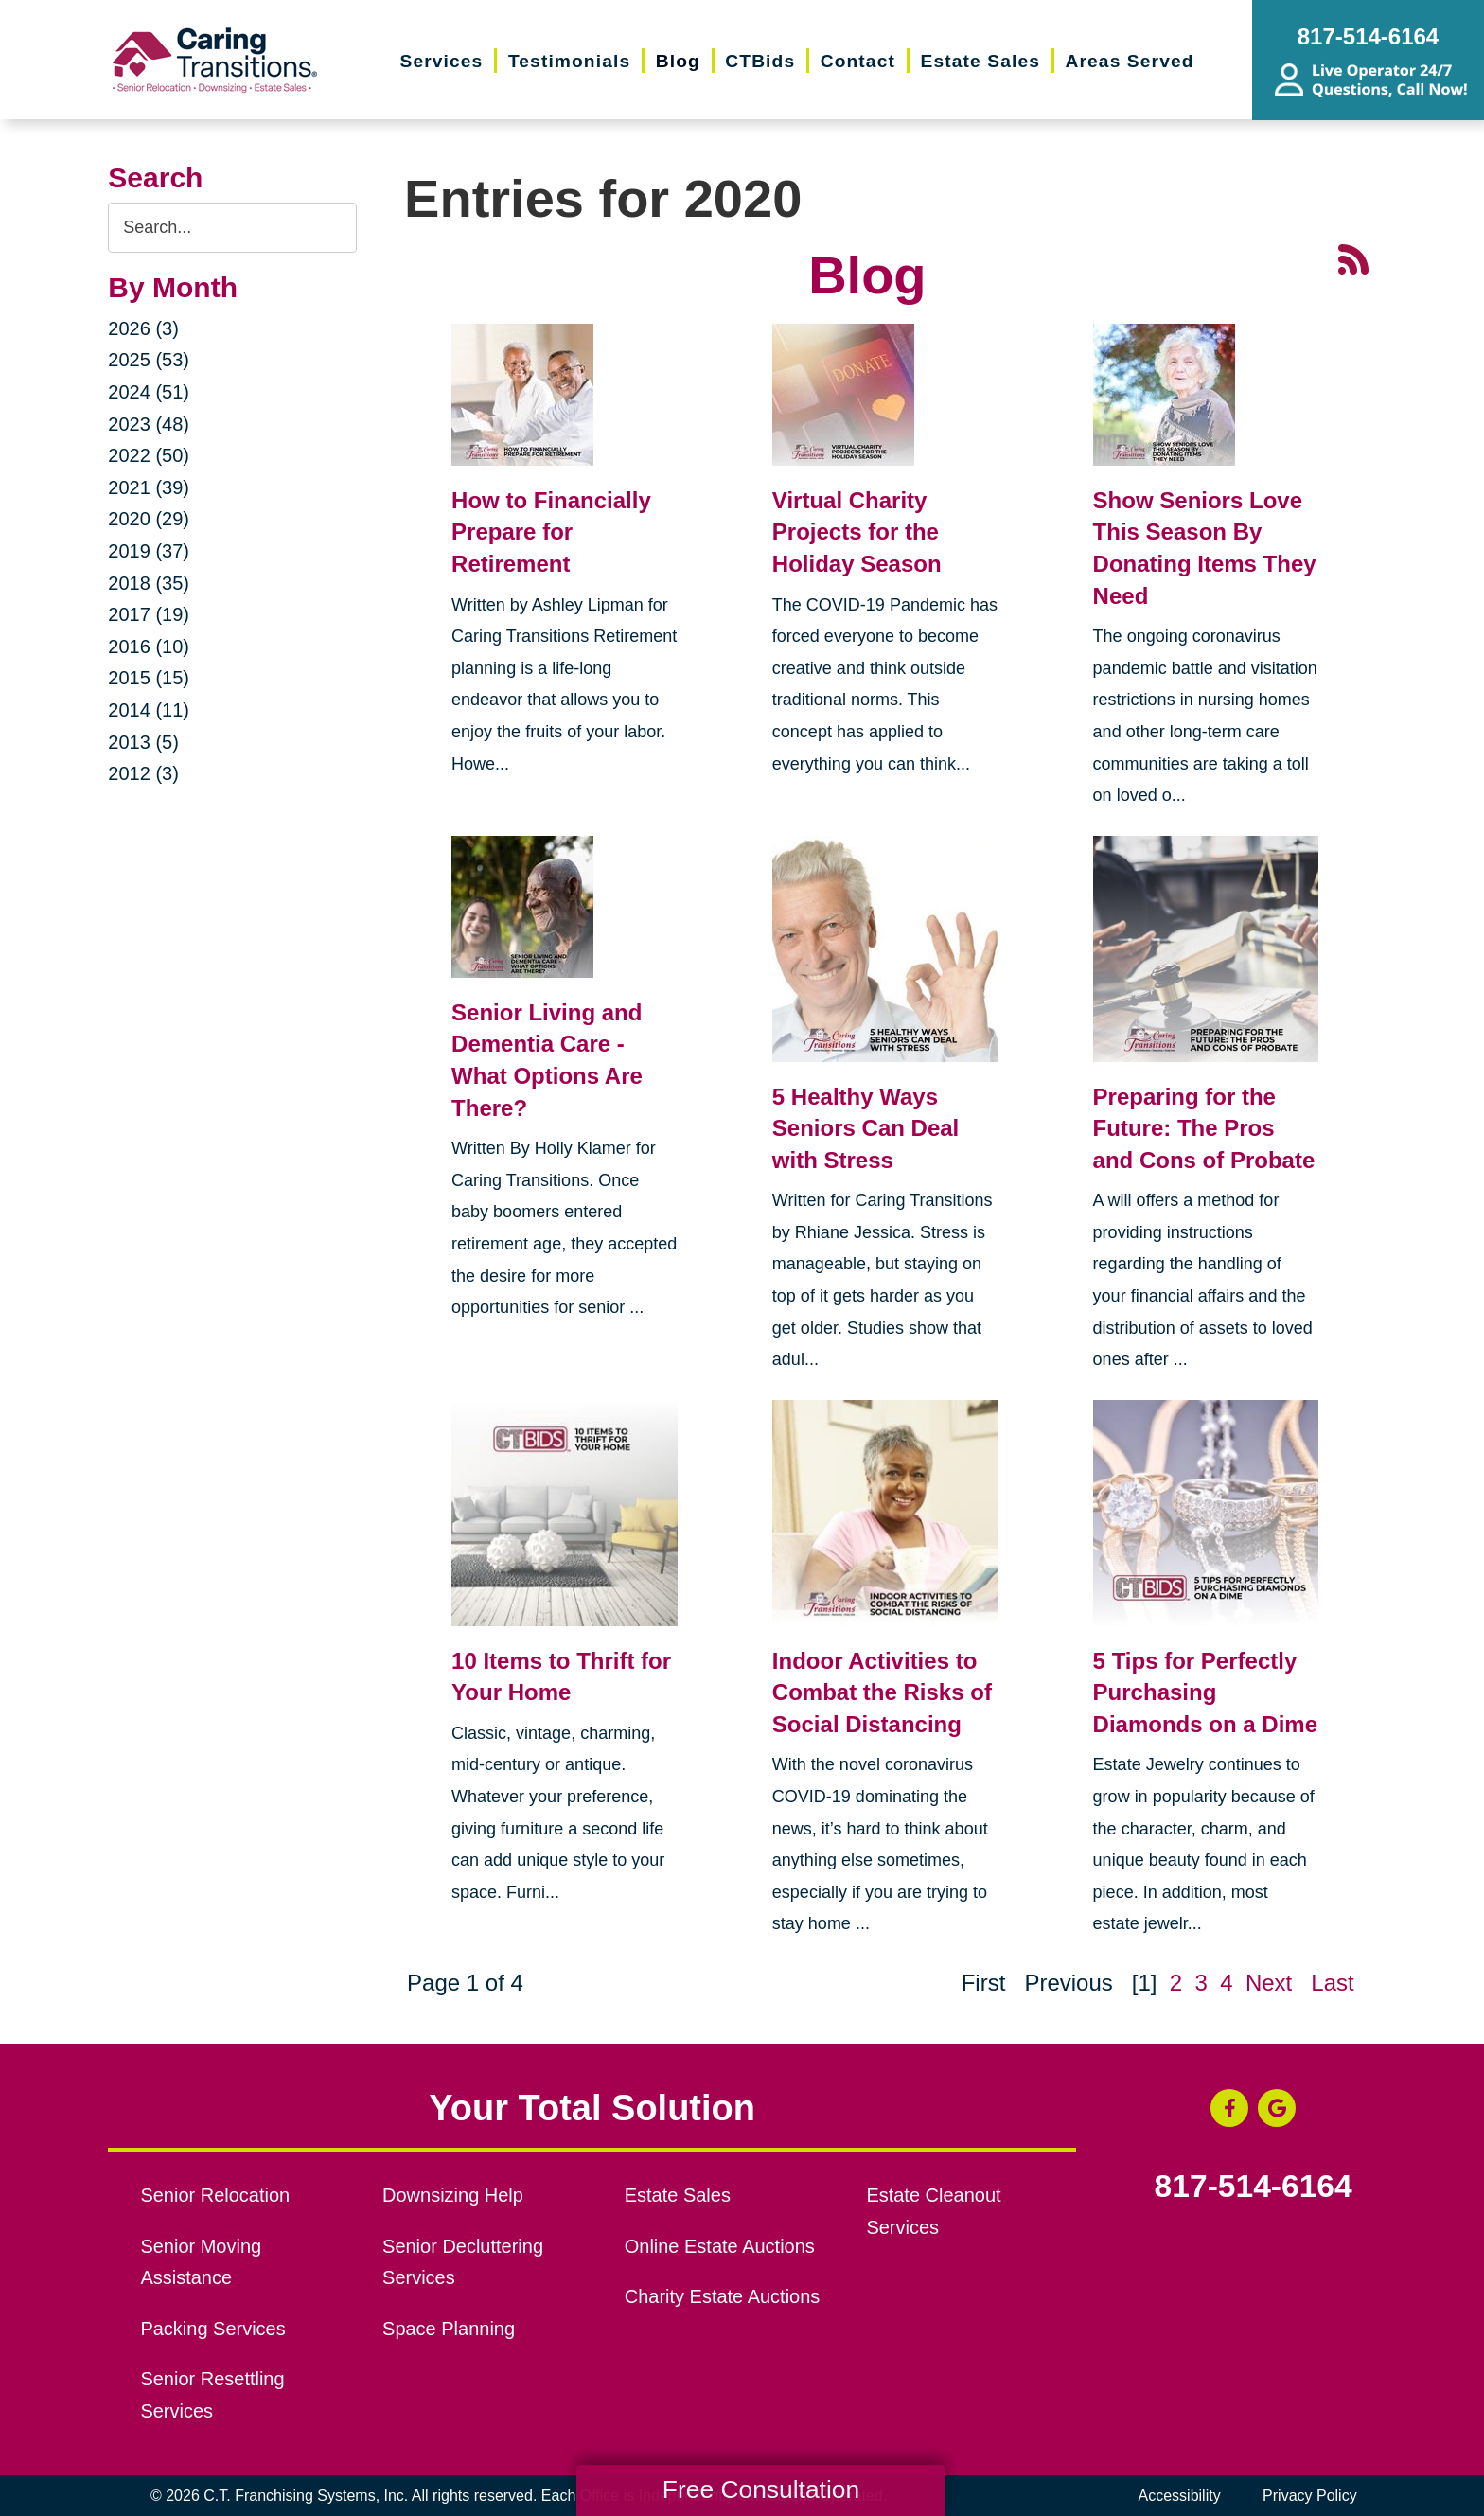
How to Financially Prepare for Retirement (551, 531)
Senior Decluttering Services (462, 2262)
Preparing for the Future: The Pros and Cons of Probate (1204, 1128)
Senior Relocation (215, 2195)
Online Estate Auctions (720, 2246)
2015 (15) (148, 677)
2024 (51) (148, 391)
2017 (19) (148, 614)
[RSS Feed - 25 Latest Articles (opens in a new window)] (1353, 258)
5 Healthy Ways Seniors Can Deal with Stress (865, 1128)
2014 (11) (148, 710)
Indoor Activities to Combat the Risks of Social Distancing (882, 1692)
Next (1269, 1982)
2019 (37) (148, 550)
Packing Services (212, 2328)
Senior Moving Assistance (200, 2262)
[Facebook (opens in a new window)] (1229, 2108)
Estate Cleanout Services (933, 2211)
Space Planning (448, 2328)
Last (1332, 1982)
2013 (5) (143, 742)
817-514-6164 (1253, 2186)
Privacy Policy (1310, 2496)
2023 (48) (148, 424)
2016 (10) (148, 646)
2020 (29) (148, 518)
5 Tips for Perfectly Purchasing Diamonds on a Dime (1205, 1692)
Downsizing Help (452, 2195)
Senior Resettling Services (212, 2394)
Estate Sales (678, 2195)
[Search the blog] (232, 228)
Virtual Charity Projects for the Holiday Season (857, 531)
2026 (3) (143, 328)
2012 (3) (143, 773)
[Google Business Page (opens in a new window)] (1277, 2108)
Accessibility (1180, 2496)
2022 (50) (148, 455)
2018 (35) (148, 583)
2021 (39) (148, 487)
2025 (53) (148, 359)
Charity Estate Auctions (723, 2296)
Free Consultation (760, 2489)
